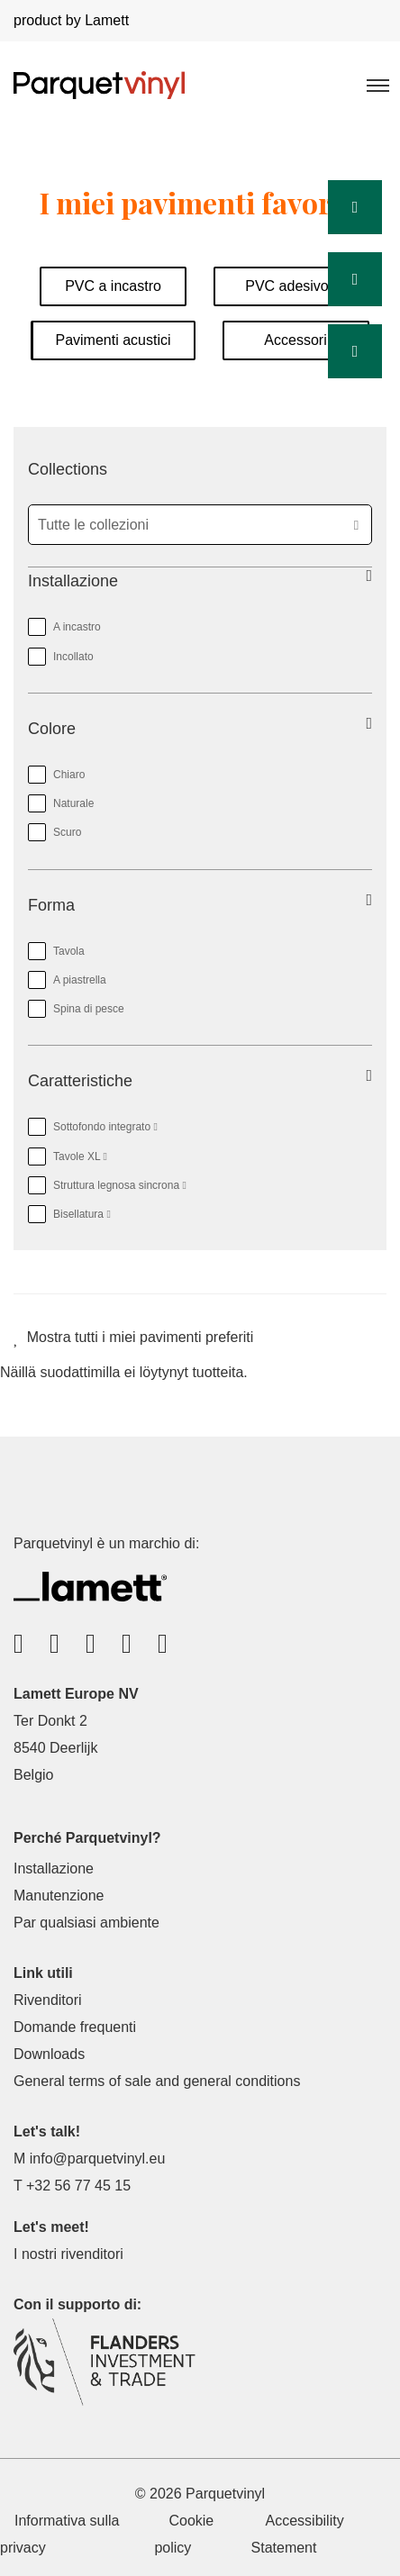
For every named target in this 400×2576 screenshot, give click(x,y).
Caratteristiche (80, 1081)
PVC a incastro (113, 286)
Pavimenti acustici (112, 340)
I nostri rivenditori (68, 2254)
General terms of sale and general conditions (157, 2081)
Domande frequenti (75, 2027)
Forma (51, 905)
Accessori (295, 340)
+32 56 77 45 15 (78, 2185)
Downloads (49, 2054)
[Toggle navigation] (376, 85)
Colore (52, 729)
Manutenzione (59, 1895)
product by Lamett (71, 20)
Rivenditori (48, 2000)
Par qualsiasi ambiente (86, 1922)
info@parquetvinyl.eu (98, 2158)
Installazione (73, 581)
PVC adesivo (287, 286)
